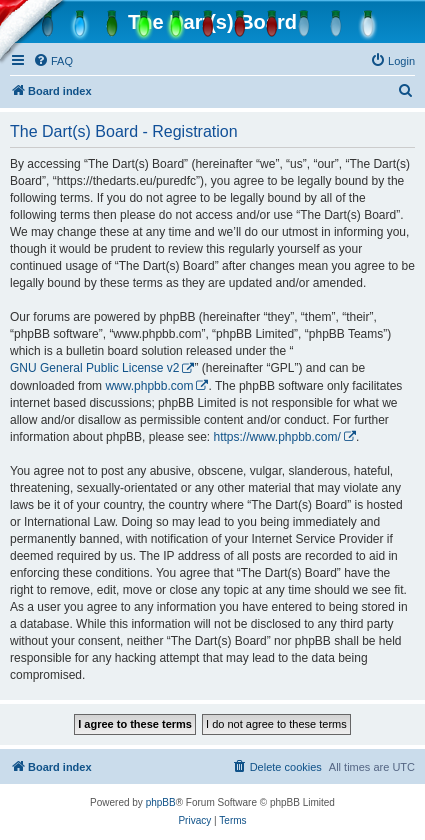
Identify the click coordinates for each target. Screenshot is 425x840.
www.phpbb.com (149, 386)
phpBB (161, 802)
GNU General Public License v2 (94, 368)
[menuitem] (53, 61)
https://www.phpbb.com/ (276, 437)
